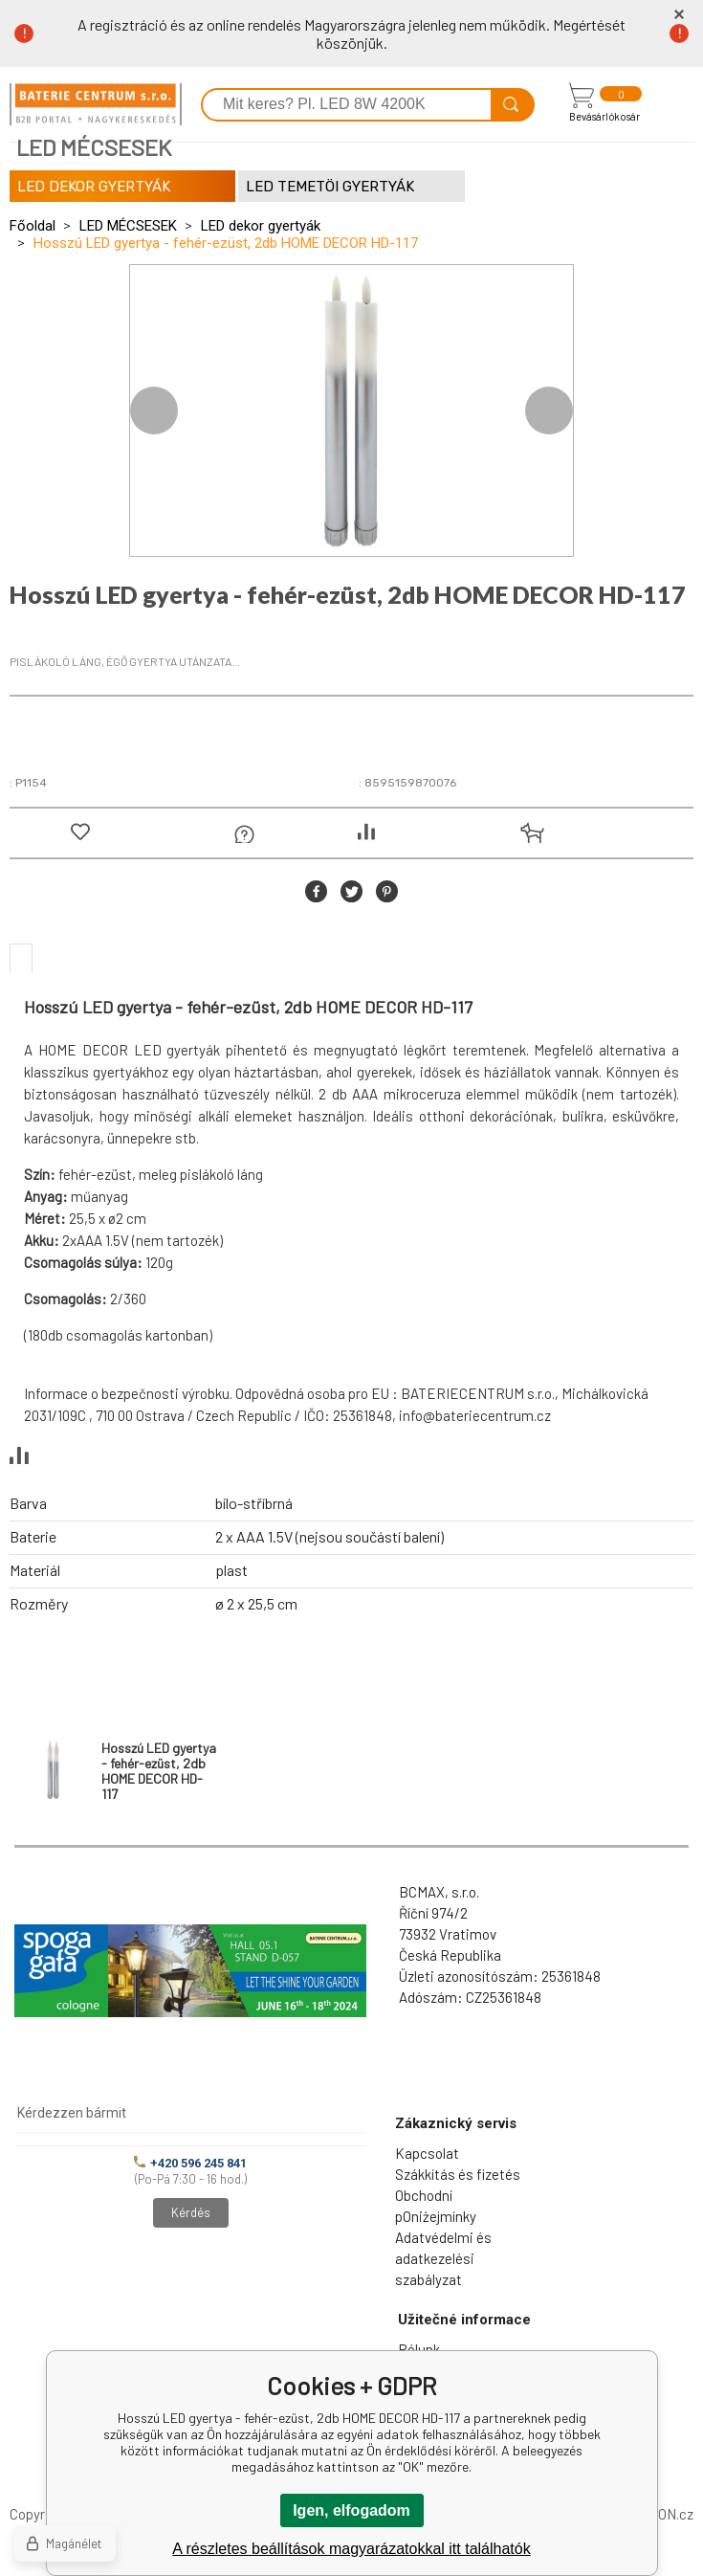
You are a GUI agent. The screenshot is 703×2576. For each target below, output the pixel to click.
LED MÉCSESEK (128, 225)
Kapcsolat (427, 2153)
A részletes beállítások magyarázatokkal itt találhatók (351, 2549)
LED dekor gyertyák (260, 225)
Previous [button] (154, 410)
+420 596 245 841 (190, 2163)
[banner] (96, 104)
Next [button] (549, 410)
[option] (351, 410)
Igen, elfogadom (351, 2510)
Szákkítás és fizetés (457, 2174)
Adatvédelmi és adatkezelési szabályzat (443, 2258)
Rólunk (419, 2349)
